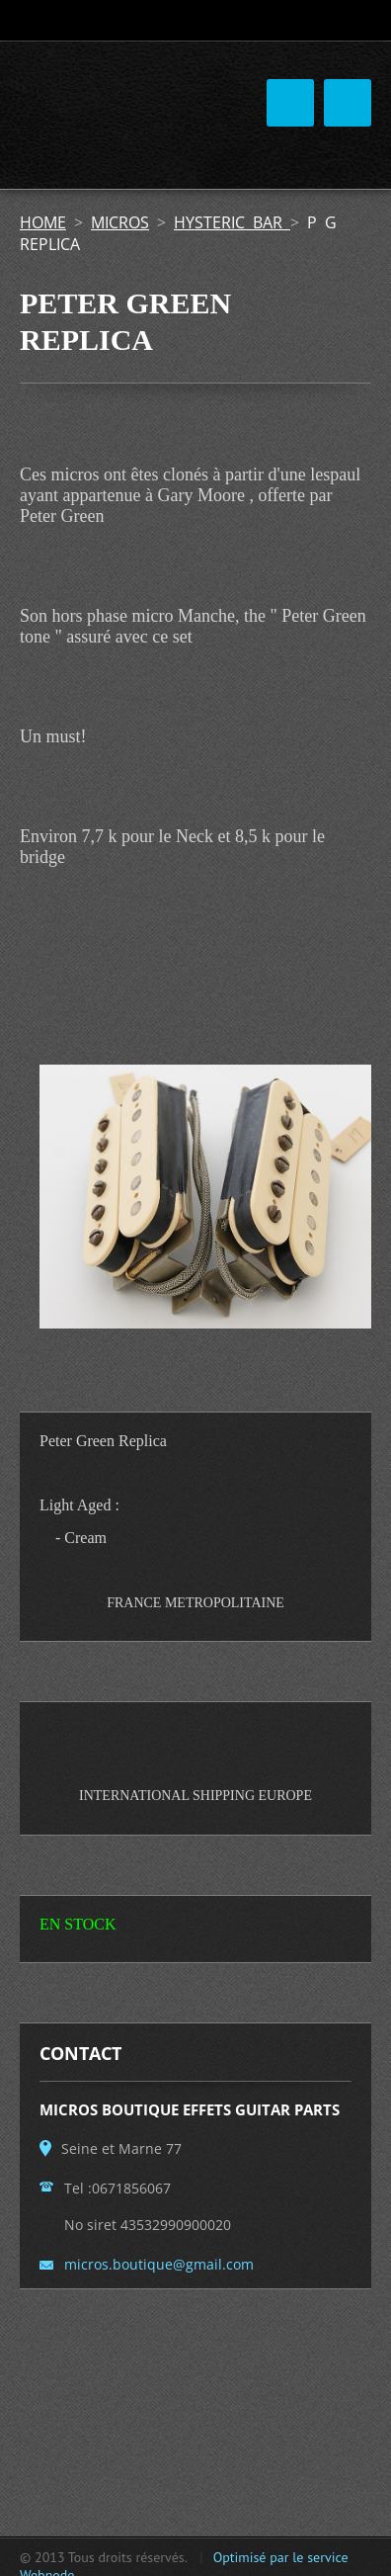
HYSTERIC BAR (232, 222)
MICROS (120, 222)
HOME (43, 222)
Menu (347, 103)
